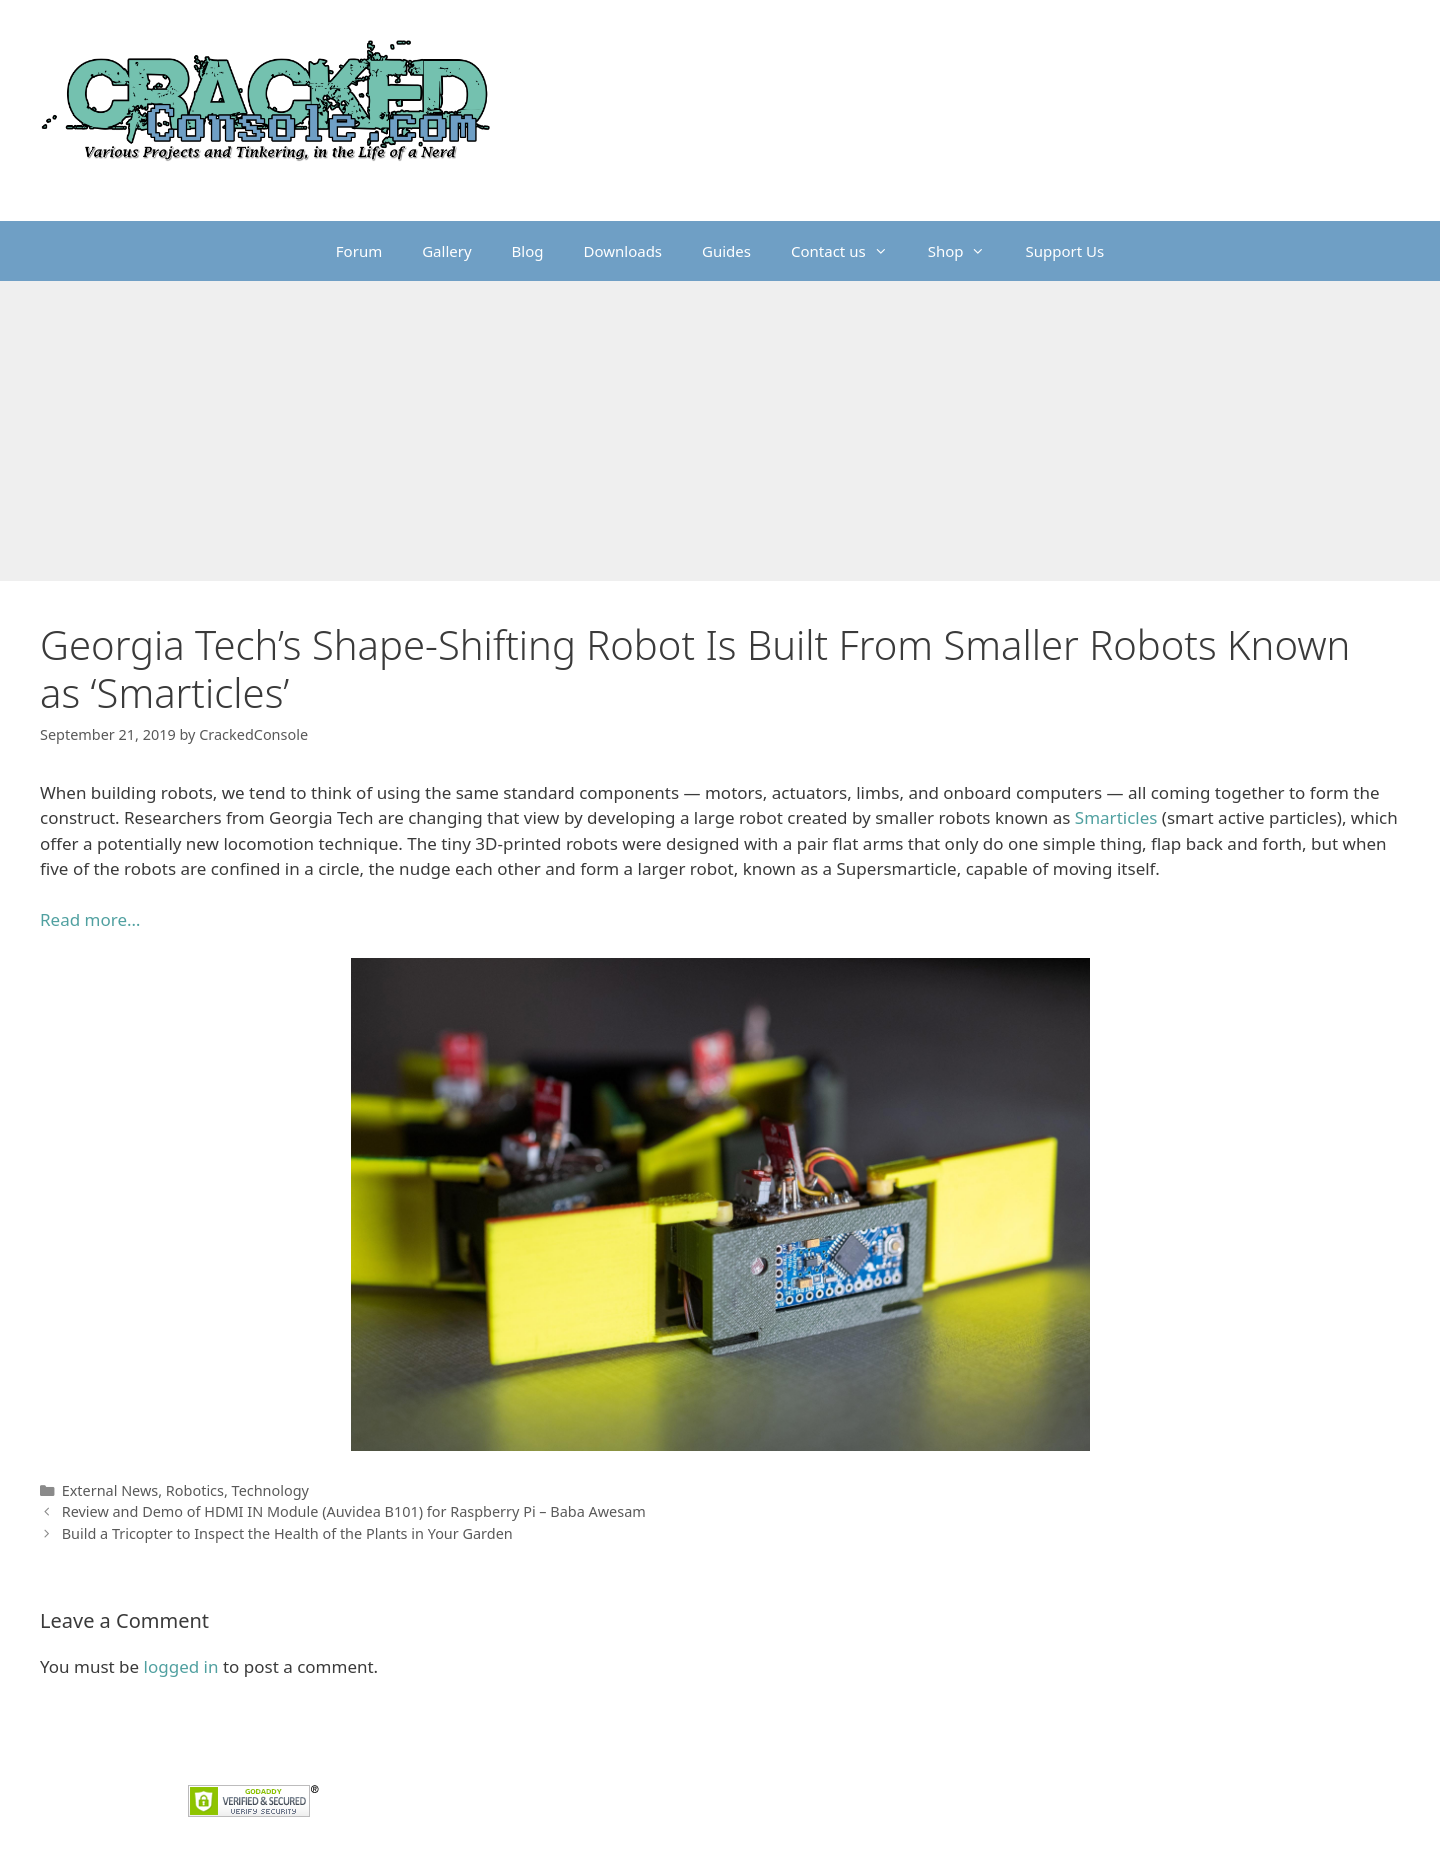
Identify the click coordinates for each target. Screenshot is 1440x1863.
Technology (270, 1490)
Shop (967, 251)
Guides (726, 251)
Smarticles (1116, 817)
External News (110, 1490)
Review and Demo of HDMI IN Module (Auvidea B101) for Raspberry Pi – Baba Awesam (354, 1511)
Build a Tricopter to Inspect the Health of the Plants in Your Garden (287, 1533)
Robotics (195, 1490)
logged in (181, 1666)
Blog (528, 251)
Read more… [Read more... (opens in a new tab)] (90, 919)
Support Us (1064, 251)
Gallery (446, 251)
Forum (359, 251)
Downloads (623, 251)
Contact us (849, 251)
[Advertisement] (720, 431)
